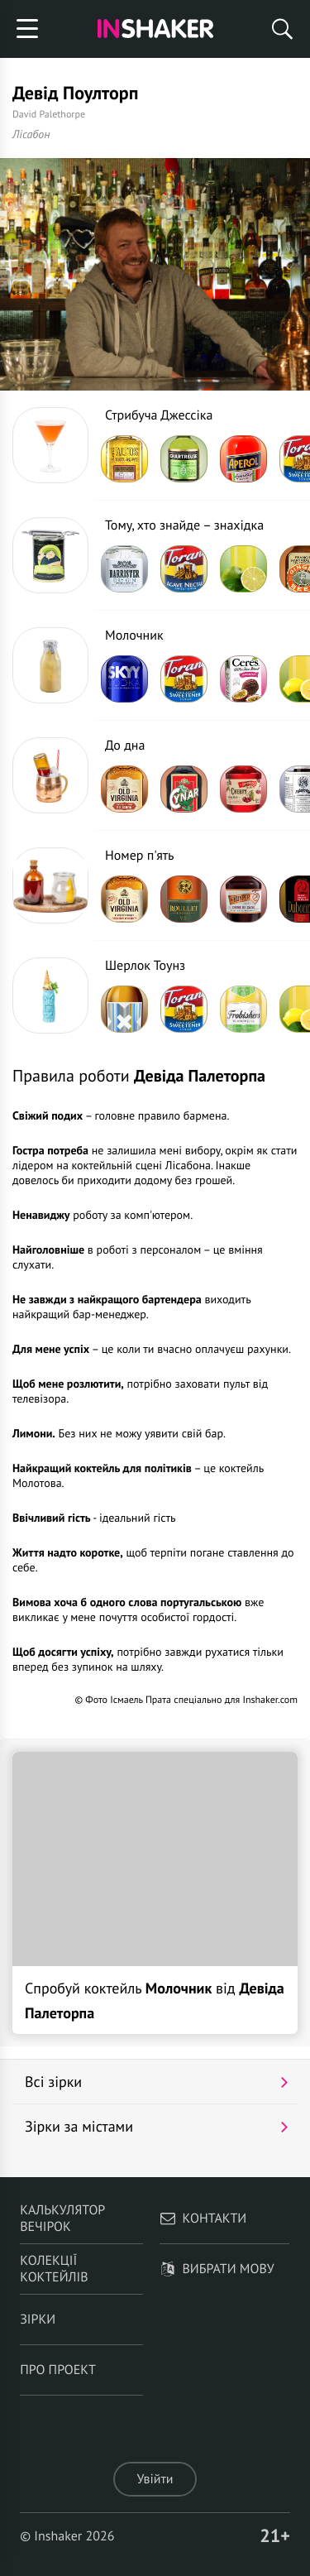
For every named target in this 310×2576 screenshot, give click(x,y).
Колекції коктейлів (54, 2269)
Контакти (203, 2218)
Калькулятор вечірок (62, 2218)
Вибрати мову (217, 2269)
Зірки (37, 2319)
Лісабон (31, 134)
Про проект (58, 2370)
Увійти (154, 2479)
